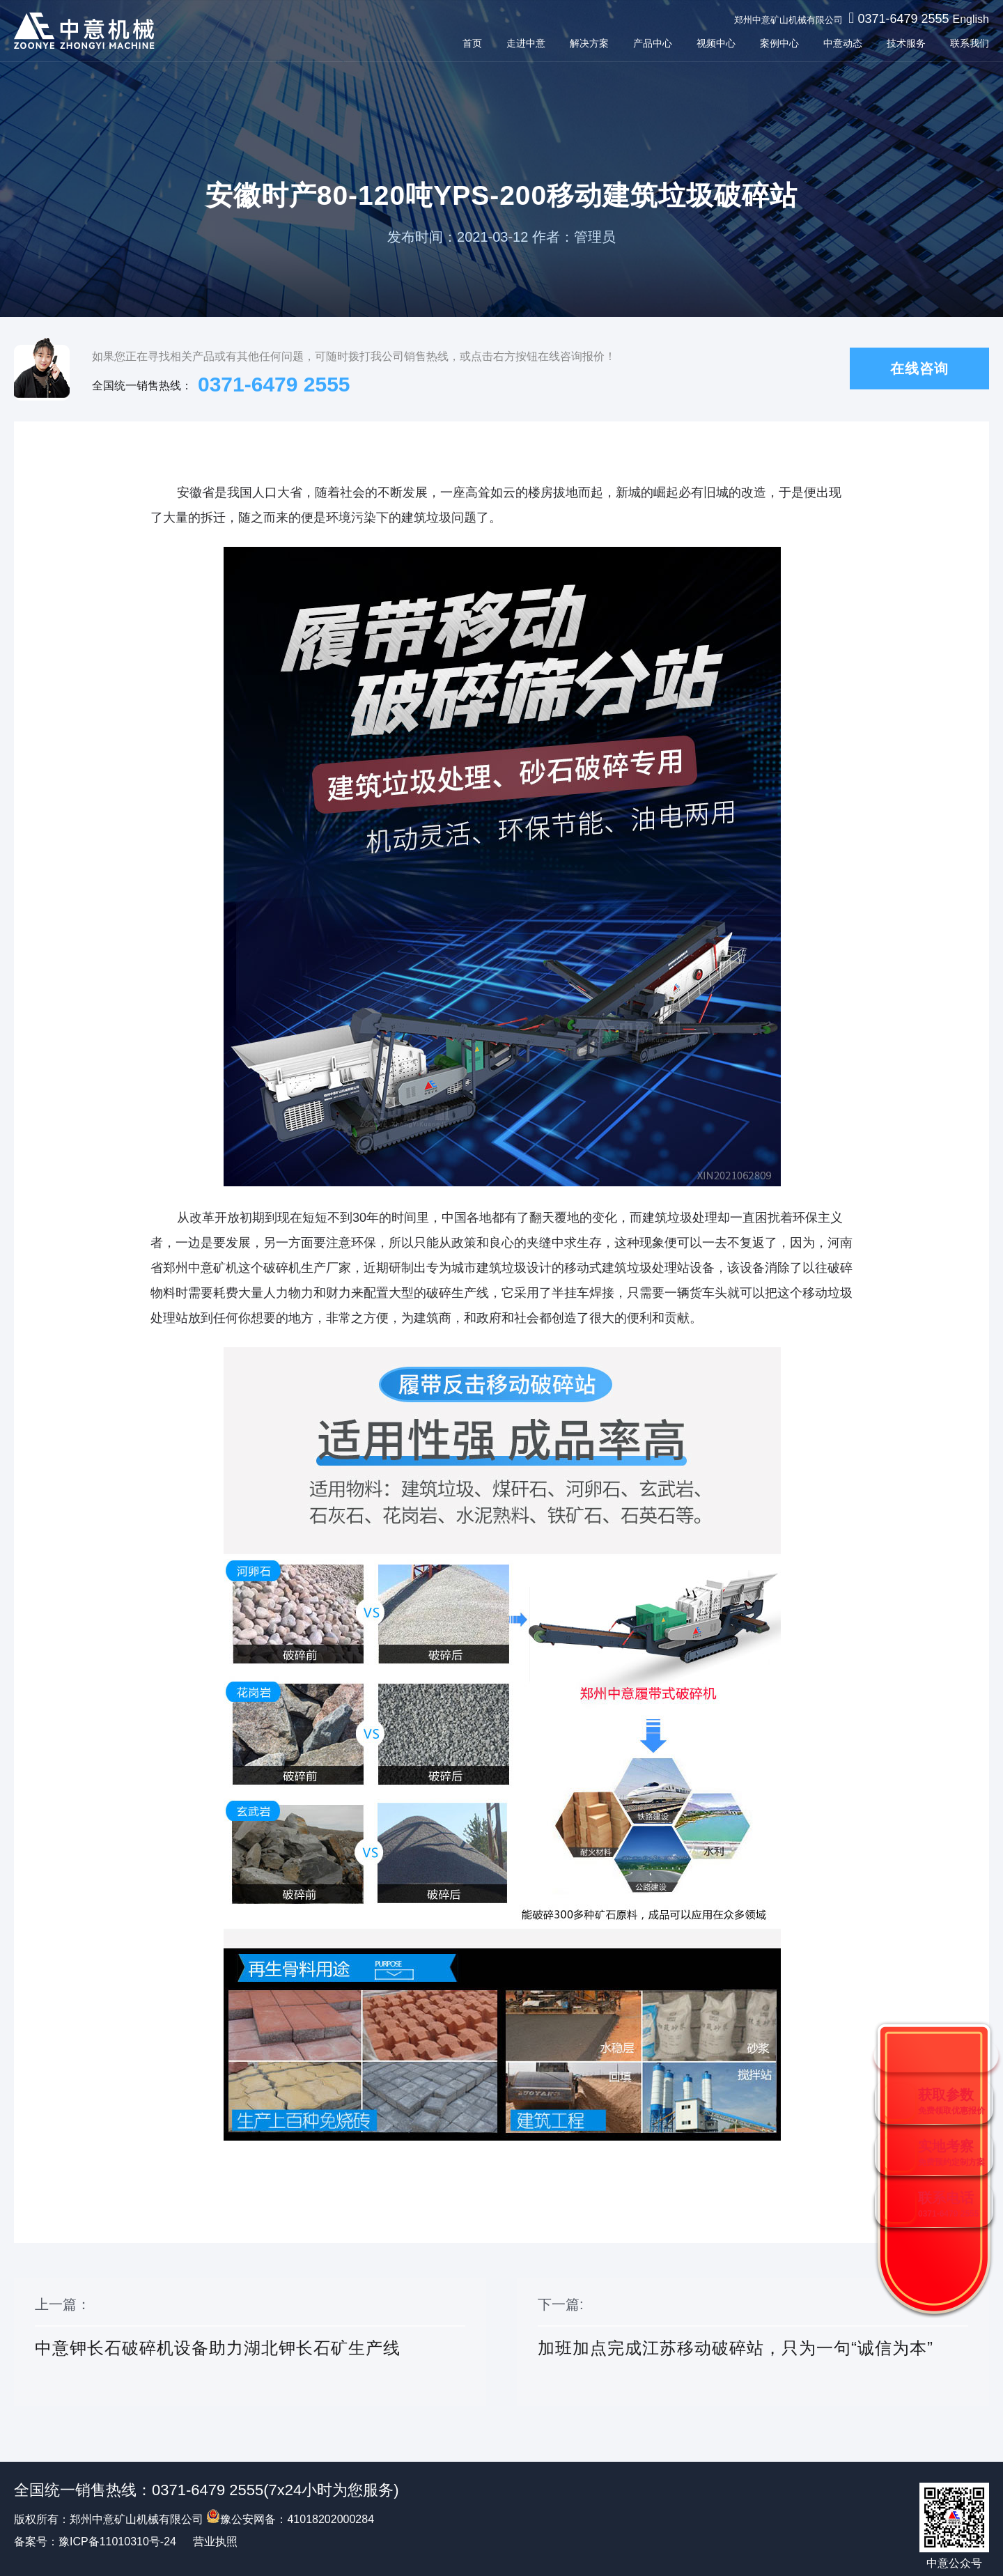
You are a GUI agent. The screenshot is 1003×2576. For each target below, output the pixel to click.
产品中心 (652, 43)
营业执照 (215, 2541)
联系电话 (948, 2204)
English (971, 19)
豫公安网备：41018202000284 (290, 2519)
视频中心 (716, 43)
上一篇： (250, 2343)
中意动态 (842, 43)
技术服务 (906, 43)
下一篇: (753, 2343)
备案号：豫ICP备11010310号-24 (95, 2541)
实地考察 (951, 2153)
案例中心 (779, 43)
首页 (472, 43)
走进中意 (525, 43)
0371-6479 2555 (903, 19)
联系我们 (969, 43)
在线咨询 (919, 368)
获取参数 (951, 2101)
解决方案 (589, 43)
